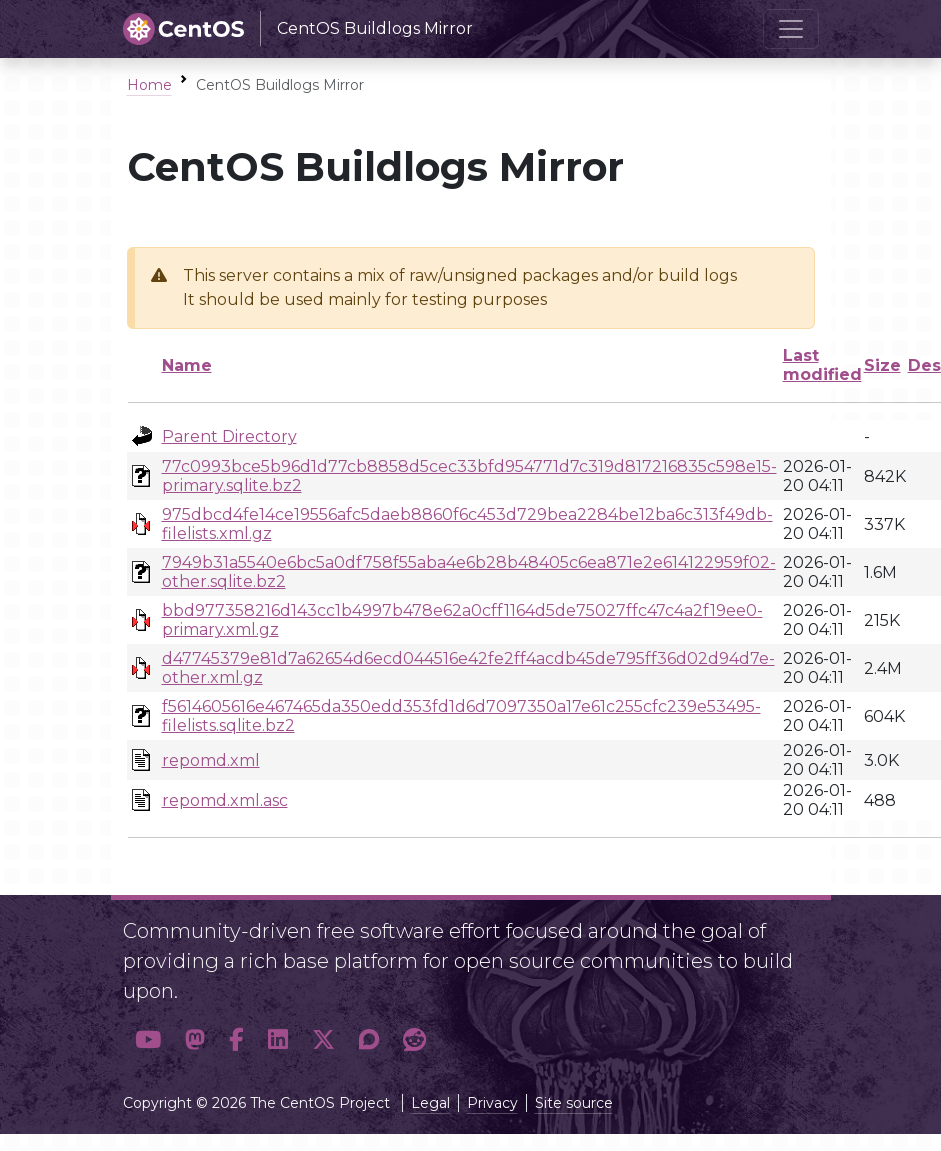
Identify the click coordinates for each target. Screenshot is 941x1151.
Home (149, 85)
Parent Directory (229, 436)
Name (187, 365)
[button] (148, 1039)
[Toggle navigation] (791, 29)
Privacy (492, 1103)
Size (882, 365)
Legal (430, 1103)
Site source (574, 1103)
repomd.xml (211, 760)
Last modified (822, 365)
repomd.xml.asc (225, 800)
